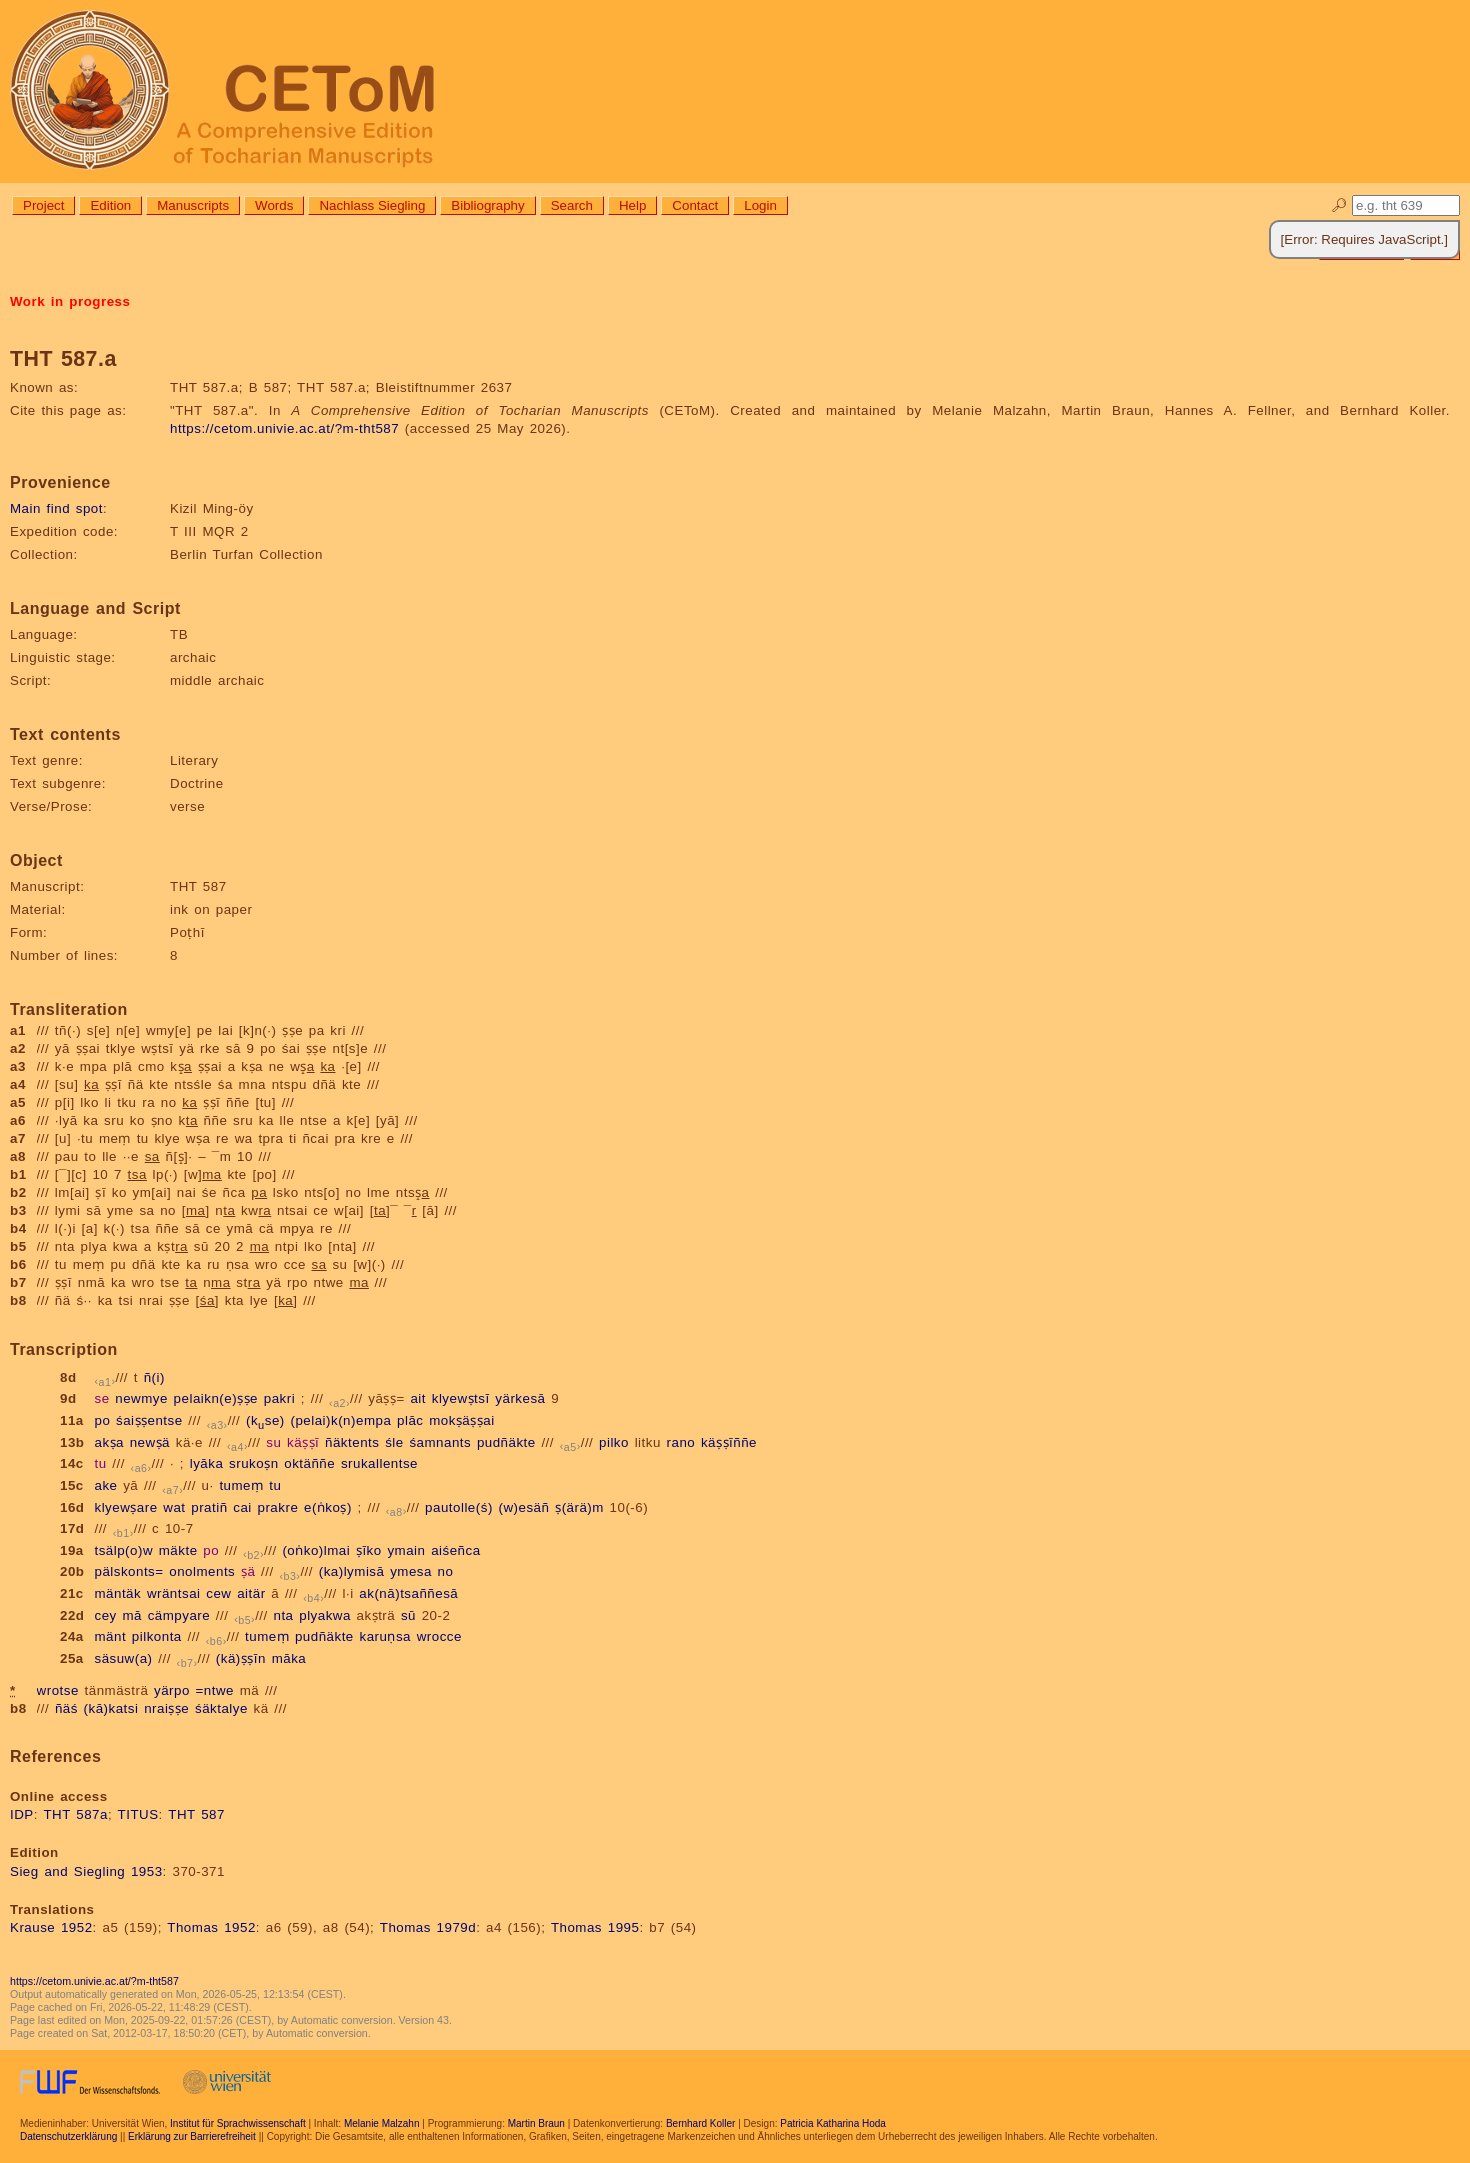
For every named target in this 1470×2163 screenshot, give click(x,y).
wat (174, 1507)
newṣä (150, 1442)
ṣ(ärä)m (579, 1507)
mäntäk (117, 1593)
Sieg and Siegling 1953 (86, 1871)
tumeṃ (241, 1485)
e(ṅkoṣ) (328, 1507)
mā (132, 1615)
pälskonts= (128, 1571)
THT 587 (196, 1814)
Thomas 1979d (428, 1927)
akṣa (109, 1442)
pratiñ (209, 1507)
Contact (695, 205)
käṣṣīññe (729, 1442)
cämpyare (179, 1615)
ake (105, 1485)
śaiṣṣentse (149, 1420)
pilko (614, 1442)
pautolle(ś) (459, 1507)
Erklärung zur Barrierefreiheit (192, 2136)
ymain (406, 1550)
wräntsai (174, 1593)
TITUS (138, 1814)
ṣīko (369, 1550)
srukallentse (379, 1463)
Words (274, 205)
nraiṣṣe (166, 1708)
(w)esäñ (524, 1507)
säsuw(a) (123, 1658)
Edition (110, 205)
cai (242, 1507)
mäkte (178, 1550)
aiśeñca (455, 1550)
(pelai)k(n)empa (340, 1420)
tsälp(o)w (123, 1550)
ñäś (66, 1708)
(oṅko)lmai (316, 1550)
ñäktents (352, 1442)
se (101, 1398)
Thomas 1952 (211, 1927)
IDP (22, 1814)
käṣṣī (303, 1442)
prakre (278, 1507)
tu (100, 1463)
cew (218, 1593)
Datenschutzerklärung (68, 2136)
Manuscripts (193, 205)
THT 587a (75, 1814)
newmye (141, 1398)
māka (289, 1658)
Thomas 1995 (595, 1927)
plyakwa (325, 1615)
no (446, 1571)
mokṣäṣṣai (461, 1420)
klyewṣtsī (461, 1398)
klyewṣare (125, 1507)
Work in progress (70, 301)
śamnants (440, 1442)
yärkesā (520, 1398)
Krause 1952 (51, 1927)
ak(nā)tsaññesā (408, 1593)
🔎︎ (1339, 205)
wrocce (439, 1636)
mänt (110, 1636)
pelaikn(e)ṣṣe (216, 1398)
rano (681, 1442)
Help (632, 205)
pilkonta (157, 1636)
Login (760, 205)
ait (418, 1398)
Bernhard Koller (700, 2123)
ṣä (248, 1571)
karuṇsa (385, 1636)
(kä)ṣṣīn (241, 1658)
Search (572, 205)
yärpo (172, 1690)
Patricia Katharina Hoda (833, 2123)
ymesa (411, 1571)
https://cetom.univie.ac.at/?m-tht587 (284, 428)
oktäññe (309, 1463)
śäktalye (221, 1708)
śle (394, 1442)
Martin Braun (536, 2123)
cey (105, 1615)
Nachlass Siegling (372, 205)
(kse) (265, 1420)
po (102, 1420)
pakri (279, 1398)
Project (43, 205)
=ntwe (215, 1690)
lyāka (207, 1463)
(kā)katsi (111, 1708)
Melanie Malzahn (382, 2123)
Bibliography (487, 205)
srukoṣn (254, 1463)
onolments (202, 1571)
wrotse (58, 1690)
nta (283, 1615)
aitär (251, 1593)
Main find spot (56, 508)
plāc (410, 1420)
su (273, 1442)
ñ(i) (154, 1377)
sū (408, 1615)
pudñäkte (506, 1442)
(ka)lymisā (352, 1571)
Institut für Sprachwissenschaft (238, 2123)
